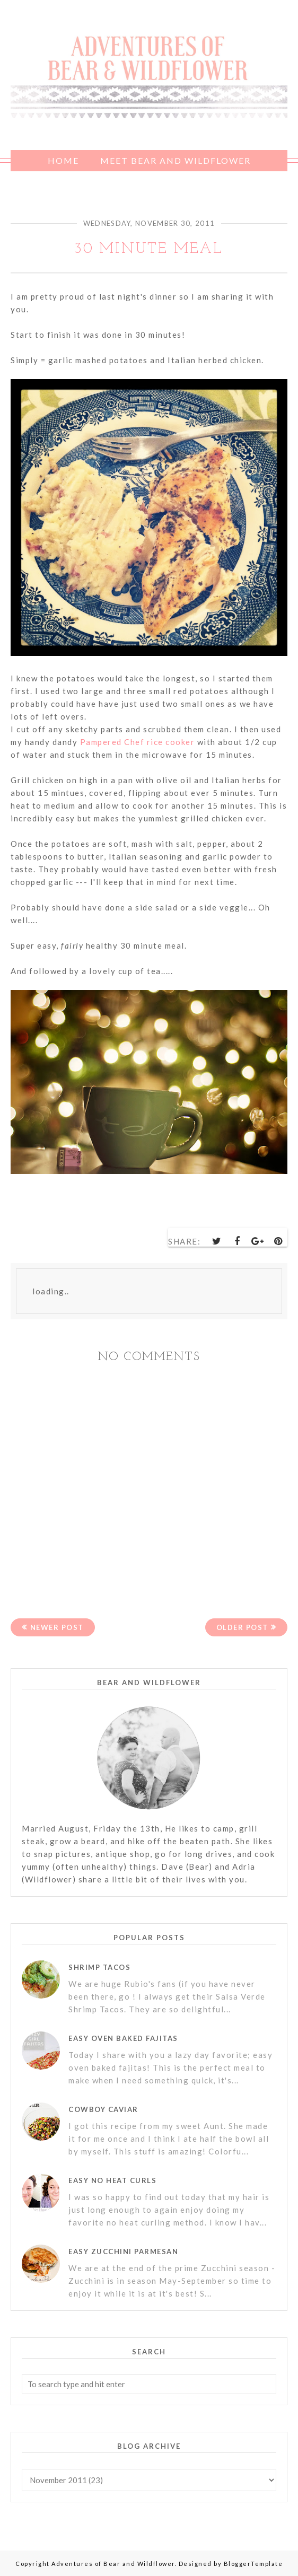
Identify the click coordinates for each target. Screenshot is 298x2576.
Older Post (242, 1627)
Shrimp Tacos (99, 1967)
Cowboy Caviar (103, 2109)
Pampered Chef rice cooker (136, 742)
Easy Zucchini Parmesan (123, 2251)
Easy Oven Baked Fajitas (123, 2038)
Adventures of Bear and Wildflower (113, 2563)
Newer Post (57, 1627)
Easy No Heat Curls (112, 2180)
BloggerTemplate (253, 2563)
